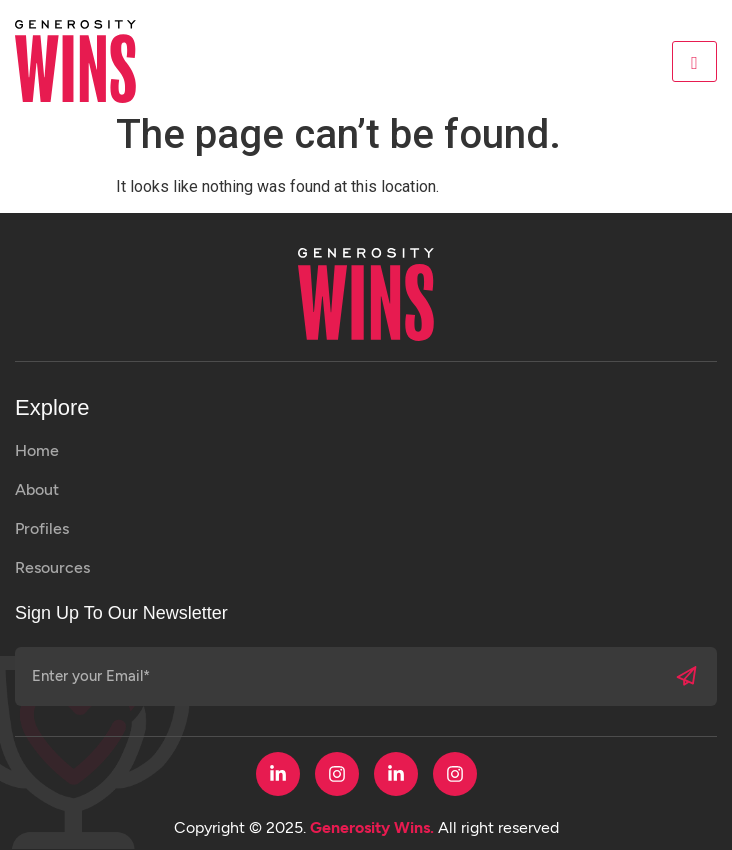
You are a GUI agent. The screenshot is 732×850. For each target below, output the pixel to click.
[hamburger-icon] (694, 61)
